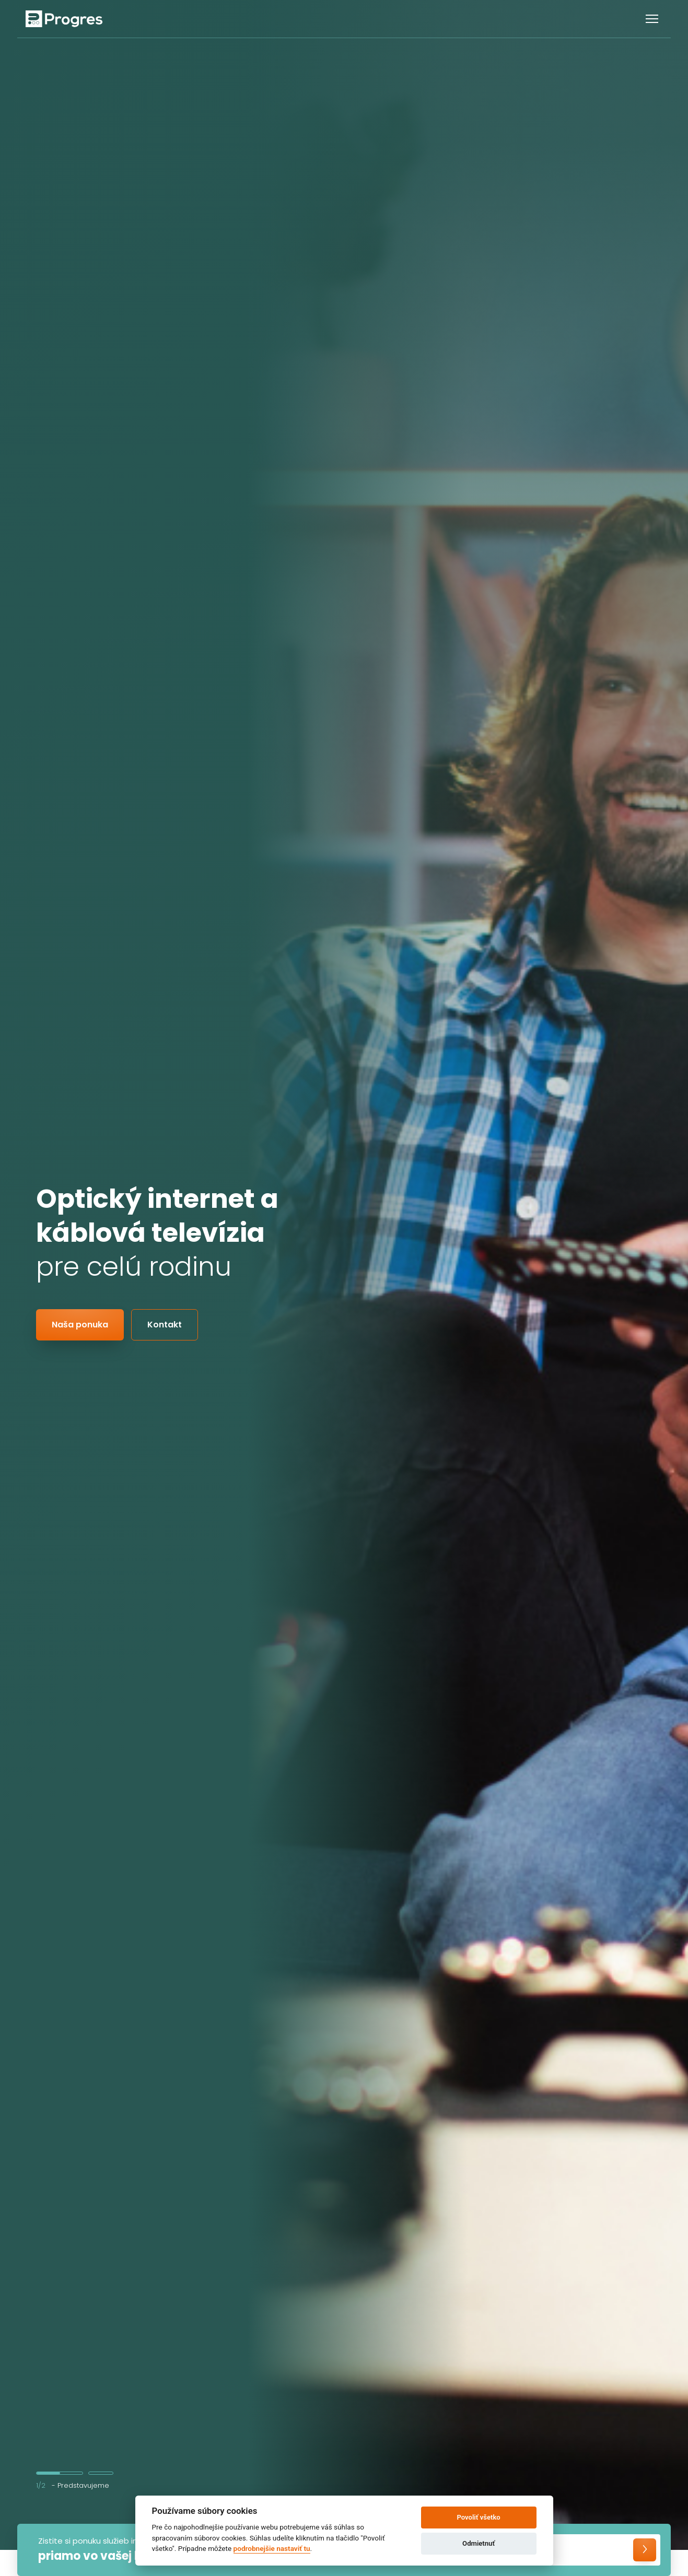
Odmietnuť (478, 2543)
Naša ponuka (80, 1325)
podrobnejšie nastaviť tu (272, 2548)
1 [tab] (59, 2473)
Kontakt (164, 1325)
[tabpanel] (344, 1275)
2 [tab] (100, 2473)
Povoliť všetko (478, 2517)
